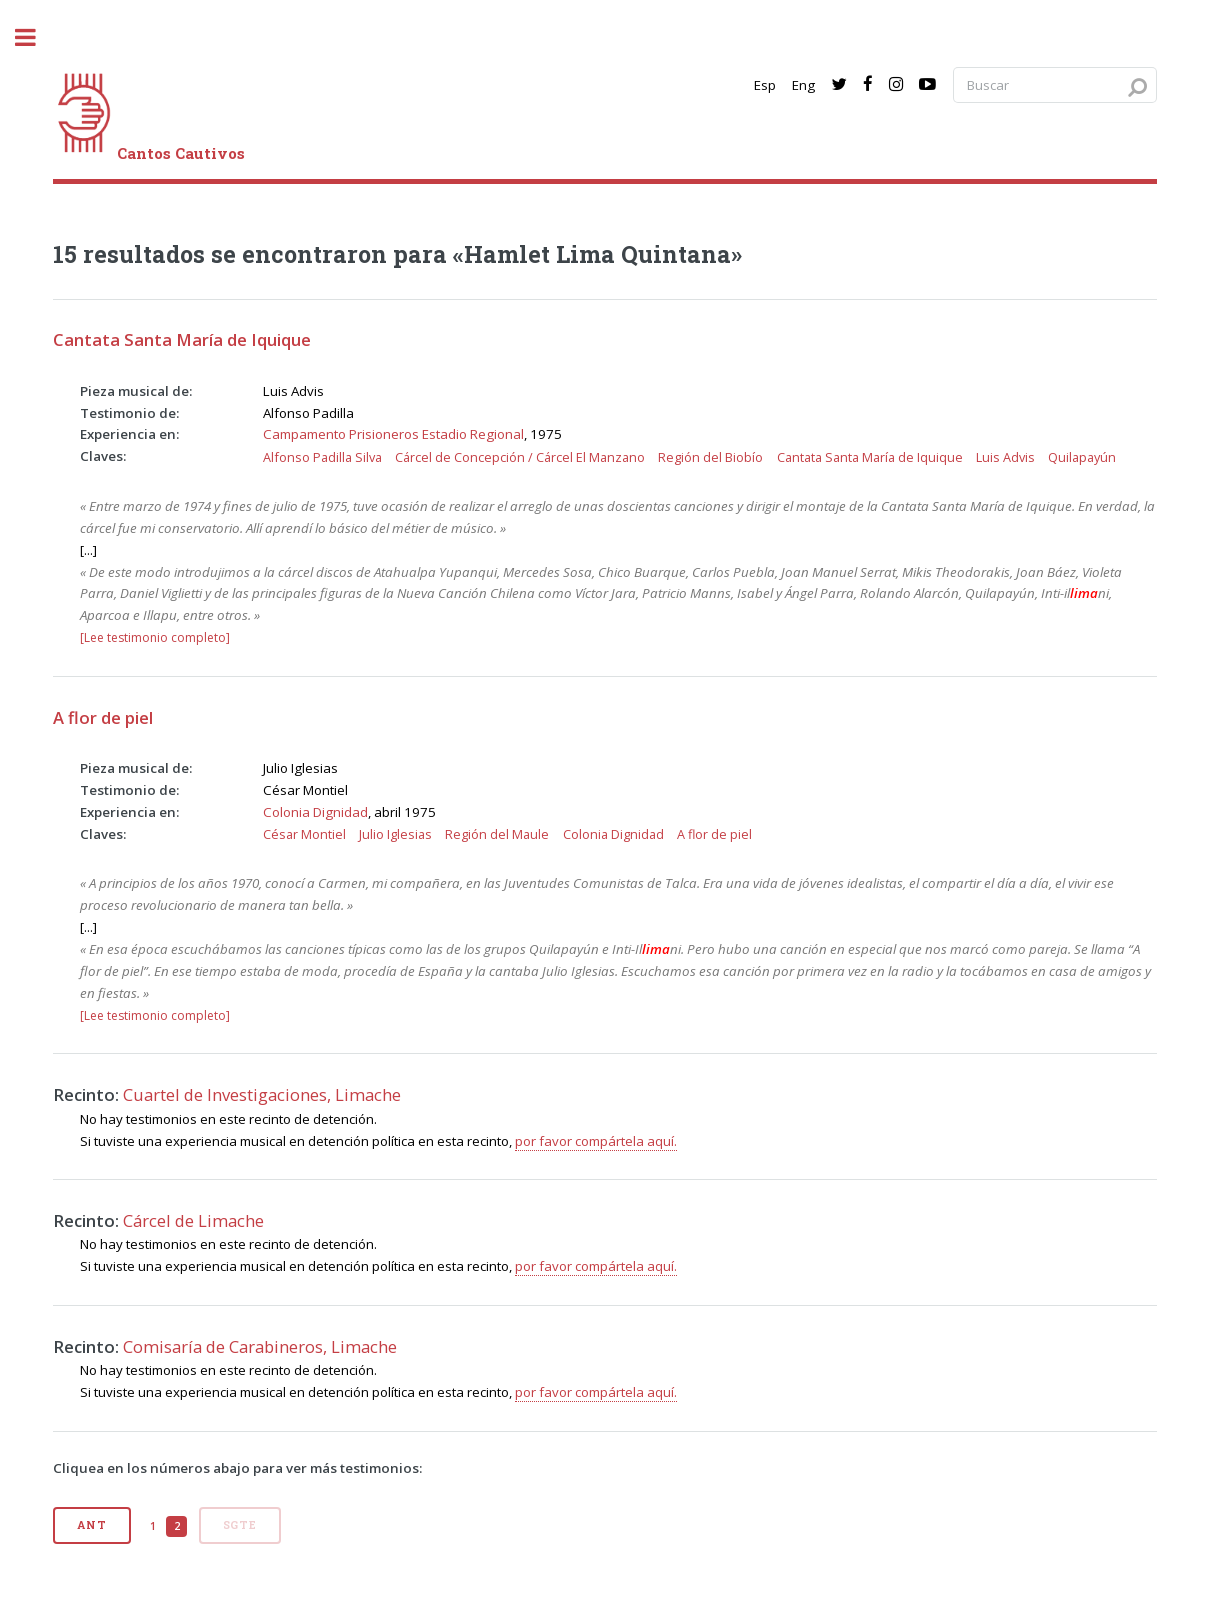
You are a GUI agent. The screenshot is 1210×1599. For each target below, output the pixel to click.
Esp (765, 85)
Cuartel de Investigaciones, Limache (262, 1094)
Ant (91, 1525)
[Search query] (1055, 85)
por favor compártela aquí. (596, 1141)
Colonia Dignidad (315, 812)
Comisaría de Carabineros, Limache (260, 1346)
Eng (803, 85)
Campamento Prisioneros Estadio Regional (393, 434)
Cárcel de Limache (193, 1220)
